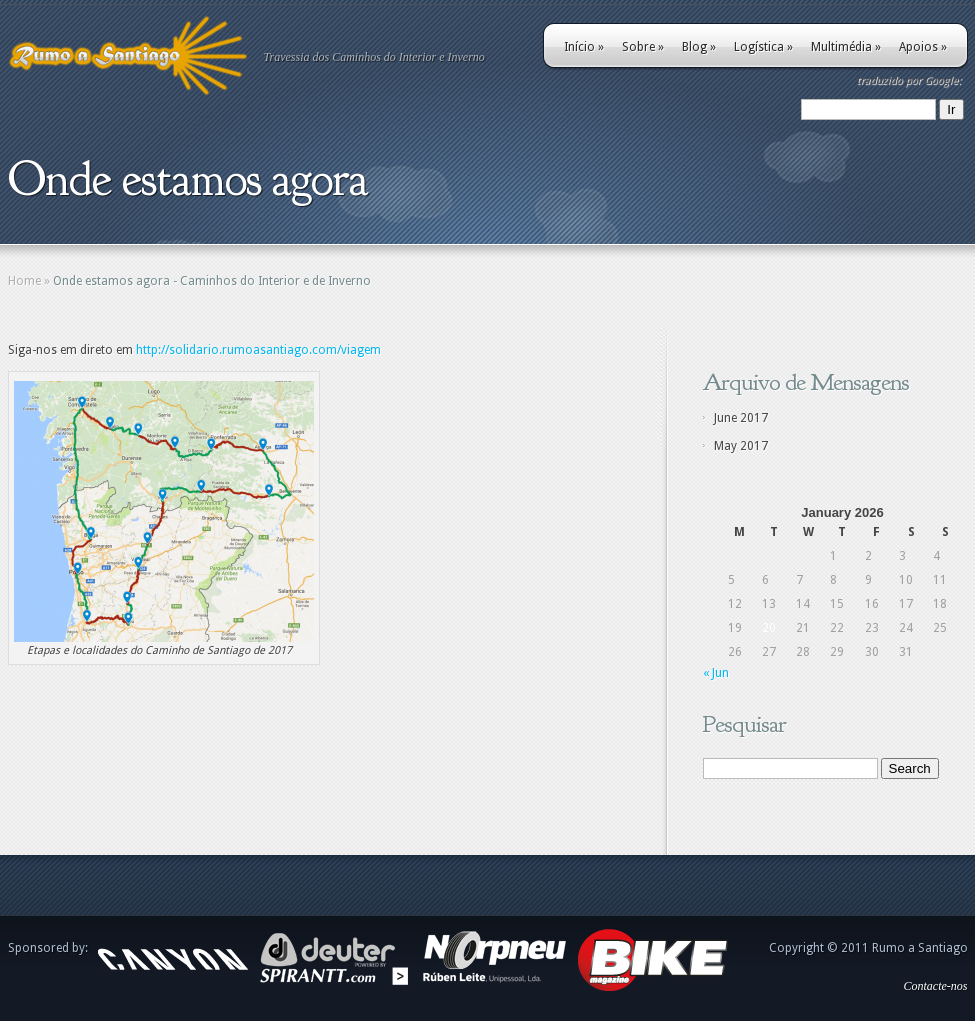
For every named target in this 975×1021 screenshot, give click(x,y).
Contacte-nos (936, 986)
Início (584, 47)
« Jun (716, 673)
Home (24, 281)
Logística (763, 47)
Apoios (923, 47)
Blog (699, 47)
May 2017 (741, 446)
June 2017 (741, 418)
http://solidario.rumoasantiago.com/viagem (258, 350)
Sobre (643, 47)
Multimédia (846, 47)
